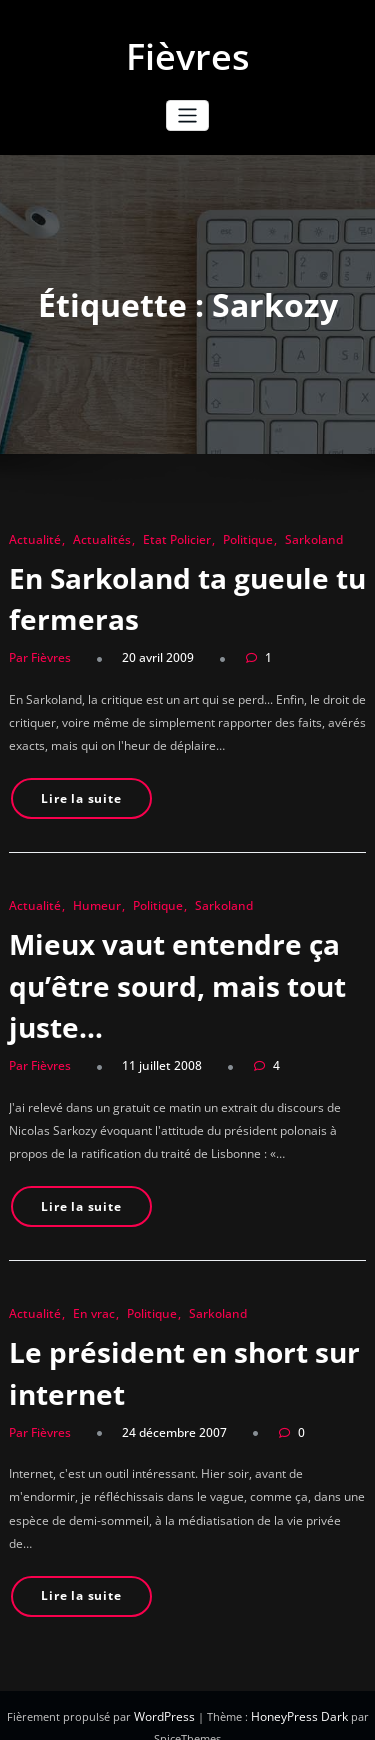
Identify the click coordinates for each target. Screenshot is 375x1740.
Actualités (91, 539)
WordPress (169, 1693)
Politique (225, 539)
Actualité (31, 539)
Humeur (87, 898)
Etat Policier (159, 539)
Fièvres (188, 56)
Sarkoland (287, 539)
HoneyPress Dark (297, 1693)
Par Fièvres (38, 655)
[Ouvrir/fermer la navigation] (187, 115)
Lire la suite (78, 793)
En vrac (85, 1298)
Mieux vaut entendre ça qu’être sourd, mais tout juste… (172, 976)
